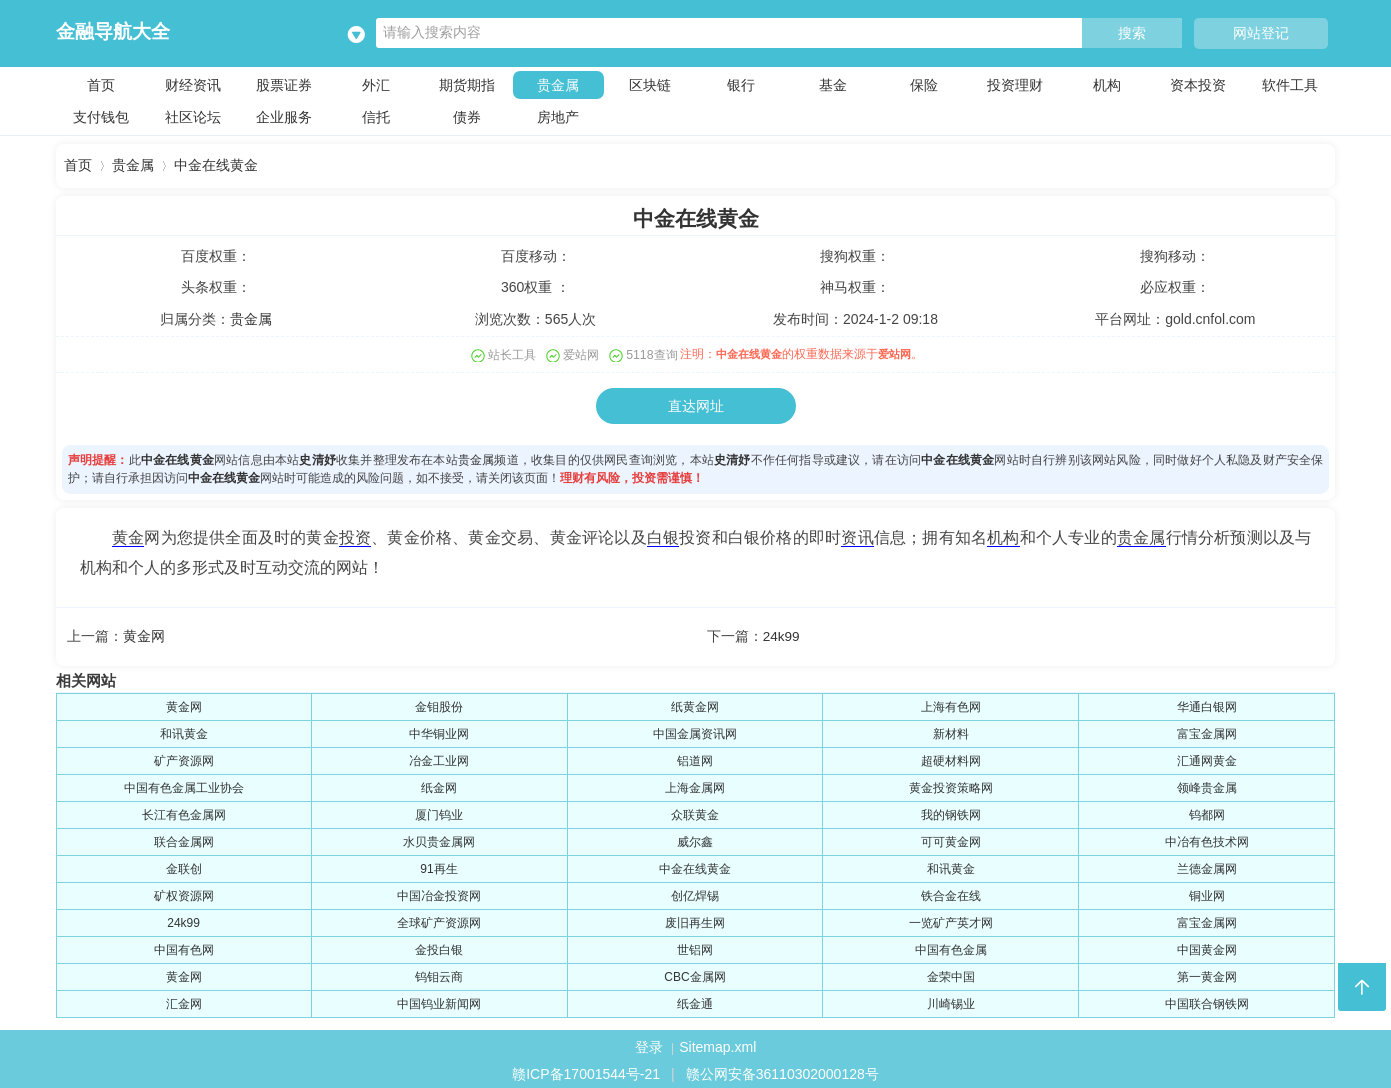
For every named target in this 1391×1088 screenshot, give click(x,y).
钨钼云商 (439, 974)
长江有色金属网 (184, 812)
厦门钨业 (439, 812)
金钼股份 (439, 704)
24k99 (782, 634)
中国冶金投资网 (439, 893)
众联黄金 (695, 812)
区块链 (650, 84)
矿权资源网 (184, 893)
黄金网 (144, 634)
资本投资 (1198, 84)
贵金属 (558, 84)
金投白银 (439, 947)
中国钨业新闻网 (439, 1001)
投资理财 (1015, 84)
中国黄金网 (1207, 947)
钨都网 (1207, 812)
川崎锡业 (951, 1001)
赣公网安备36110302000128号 (782, 1071)
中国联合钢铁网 (1207, 1001)
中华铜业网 (439, 731)
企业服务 (284, 116)
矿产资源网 (184, 758)
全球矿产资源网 (439, 920)
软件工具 (1290, 84)
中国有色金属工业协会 (184, 785)
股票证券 (284, 84)
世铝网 (695, 947)
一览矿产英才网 (951, 920)
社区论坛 (193, 116)
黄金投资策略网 (951, 785)
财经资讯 (193, 84)
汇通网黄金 (1207, 758)
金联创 (184, 866)
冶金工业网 (439, 758)
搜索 (1132, 33)
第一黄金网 (1207, 974)
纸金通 (695, 1001)
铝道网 (695, 758)
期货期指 (467, 84)
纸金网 (439, 785)
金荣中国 (951, 974)
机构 (1107, 84)
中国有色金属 (951, 947)
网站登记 (1261, 33)
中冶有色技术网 (1207, 839)
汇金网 (184, 1001)
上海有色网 (951, 704)
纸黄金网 (695, 704)
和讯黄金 (184, 731)
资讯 (857, 534)
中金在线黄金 (216, 166)
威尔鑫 (695, 839)
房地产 (558, 116)
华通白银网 (1207, 704)
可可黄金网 (951, 839)
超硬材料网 (951, 758)
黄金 (128, 534)
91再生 (438, 866)
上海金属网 (695, 785)
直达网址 (696, 404)
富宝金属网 (1207, 731)
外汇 (376, 84)
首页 (101, 84)
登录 (649, 1044)
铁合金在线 (951, 893)
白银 (663, 534)
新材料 (951, 731)
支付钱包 (101, 116)
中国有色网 (184, 947)
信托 (376, 116)
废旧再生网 (695, 920)
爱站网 (911, 353)
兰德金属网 (1207, 866)
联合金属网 (184, 839)
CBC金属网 (694, 974)
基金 (833, 84)
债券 (467, 116)
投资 (355, 534)
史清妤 (317, 458)
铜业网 (1207, 893)
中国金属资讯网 (695, 731)
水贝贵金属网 (439, 839)
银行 (741, 84)
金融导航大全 (113, 31)
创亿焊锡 (695, 893)
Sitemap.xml (717, 1044)
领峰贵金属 (1207, 785)
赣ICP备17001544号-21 (586, 1071)
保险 (924, 84)
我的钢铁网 (951, 812)
